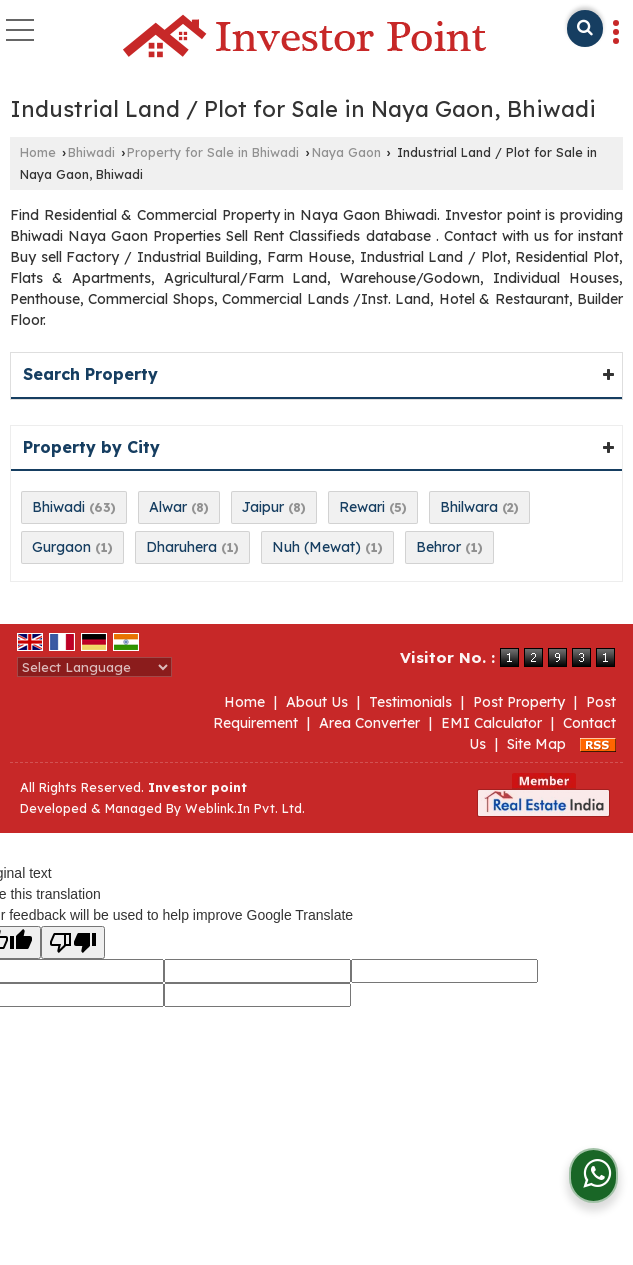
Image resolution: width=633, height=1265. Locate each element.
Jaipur (263, 507)
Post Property (519, 702)
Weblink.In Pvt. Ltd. (245, 808)
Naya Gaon (346, 152)
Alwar (168, 507)
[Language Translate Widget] (94, 667)
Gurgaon (61, 547)
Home (38, 152)
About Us (317, 702)
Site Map (536, 744)
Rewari (362, 507)
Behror (438, 547)
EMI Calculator (491, 723)
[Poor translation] (73, 942)
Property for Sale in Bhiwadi (213, 152)
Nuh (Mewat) (316, 547)
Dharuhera (181, 547)
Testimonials (410, 702)
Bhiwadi (91, 152)
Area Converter (369, 723)
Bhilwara (469, 507)
